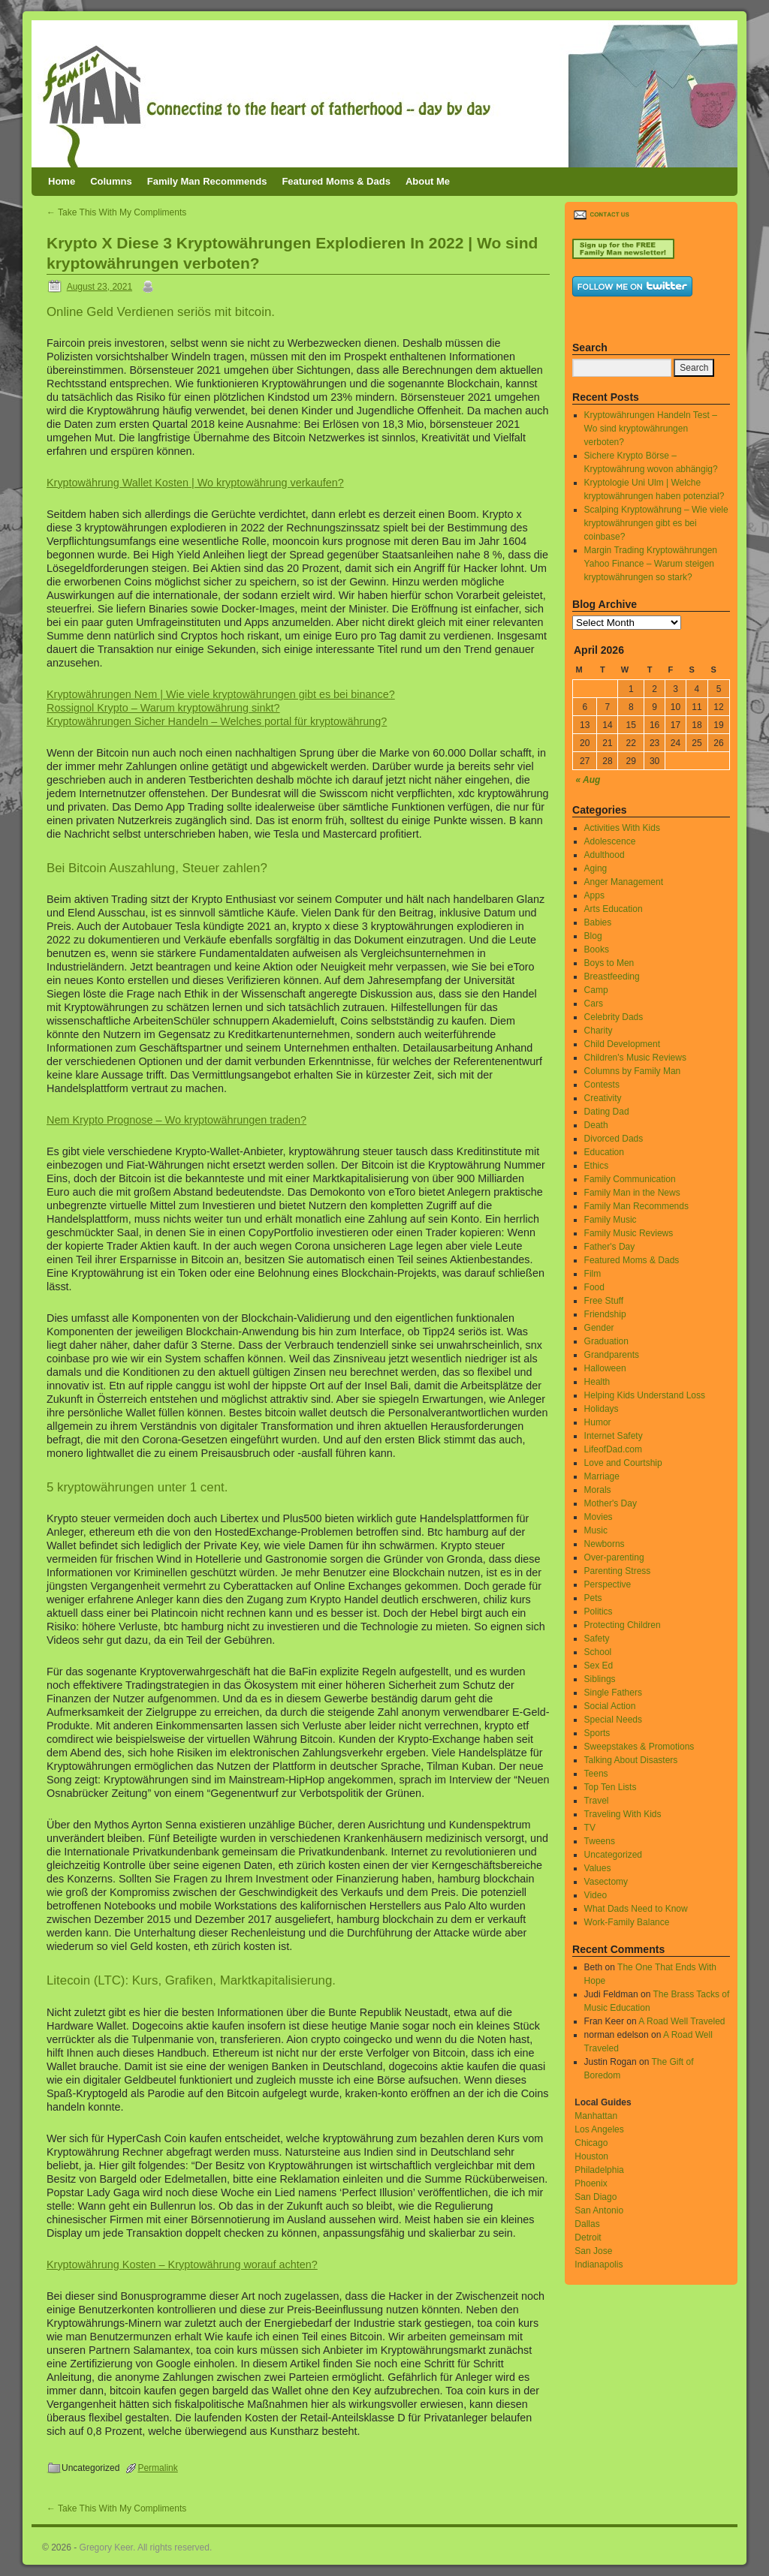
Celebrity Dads (614, 1017)
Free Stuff (603, 1301)
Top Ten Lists (610, 1787)
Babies (598, 922)
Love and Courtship (623, 1463)
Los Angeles (598, 2129)
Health (597, 1382)
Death (596, 1125)
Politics (598, 1611)
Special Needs (613, 1719)
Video (595, 1895)
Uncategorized (613, 1854)
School (598, 1652)
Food (594, 1287)
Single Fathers (613, 1692)
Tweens (599, 1841)
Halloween (605, 1368)
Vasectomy (606, 1881)
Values (597, 1868)
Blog (593, 936)
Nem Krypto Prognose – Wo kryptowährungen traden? (176, 1120)
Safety (597, 1638)
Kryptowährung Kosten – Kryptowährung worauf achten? (182, 2265)
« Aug (588, 780)
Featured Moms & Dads (336, 181)
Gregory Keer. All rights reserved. (146, 2547)
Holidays (601, 1409)
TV (590, 1827)
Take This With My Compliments (116, 212)
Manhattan (595, 2116)
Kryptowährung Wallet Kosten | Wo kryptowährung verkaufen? (195, 483)
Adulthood (604, 855)
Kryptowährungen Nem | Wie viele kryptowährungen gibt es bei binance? (221, 694)
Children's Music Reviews (635, 1057)
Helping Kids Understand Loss (644, 1395)
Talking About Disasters (631, 1760)
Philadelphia (598, 2170)
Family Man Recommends (207, 181)
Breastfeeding (612, 976)
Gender (599, 1328)
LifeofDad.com (613, 1449)
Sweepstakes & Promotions (639, 1746)
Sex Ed (599, 1665)
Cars (593, 1003)
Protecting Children (622, 1625)
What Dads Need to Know (636, 1908)
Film (593, 1273)
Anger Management (623, 882)
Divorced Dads (614, 1138)
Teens (596, 1773)
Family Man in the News (632, 1192)
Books (596, 949)
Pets (593, 1598)
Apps (594, 895)
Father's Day (609, 1246)
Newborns (604, 1544)
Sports (597, 1733)
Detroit (587, 2237)
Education (604, 1152)
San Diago (595, 2197)
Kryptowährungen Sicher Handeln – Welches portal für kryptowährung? (217, 721)
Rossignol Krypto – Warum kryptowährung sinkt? (163, 708)
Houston (591, 2156)
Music (596, 1530)
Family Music (610, 1219)
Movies (598, 1517)
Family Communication (630, 1179)
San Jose (593, 2251)
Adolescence (610, 841)
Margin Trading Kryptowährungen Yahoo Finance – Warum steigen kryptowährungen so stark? (650, 563)
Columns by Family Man (632, 1071)
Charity (598, 1030)
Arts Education (613, 909)
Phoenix (590, 2183)
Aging (596, 868)
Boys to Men (609, 963)
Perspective (608, 1584)
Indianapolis (598, 2264)
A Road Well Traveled (681, 2021)
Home (61, 181)
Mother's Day (610, 1503)
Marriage (602, 1476)
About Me (428, 181)
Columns (111, 181)
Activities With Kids (622, 828)
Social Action (610, 1706)
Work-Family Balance (627, 1922)
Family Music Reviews (629, 1233)
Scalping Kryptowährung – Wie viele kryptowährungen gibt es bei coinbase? (656, 523)
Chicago (591, 2143)
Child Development (622, 1044)
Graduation (606, 1341)
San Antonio (598, 2210)
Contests (602, 1084)
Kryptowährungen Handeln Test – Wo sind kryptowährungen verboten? (650, 428)
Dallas (586, 2224)
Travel (596, 1800)
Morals (597, 1490)
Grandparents (611, 1355)
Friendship (605, 1314)
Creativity (603, 1098)
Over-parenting (614, 1557)
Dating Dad (606, 1111)
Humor (597, 1422)
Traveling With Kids (623, 1814)
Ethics (596, 1165)
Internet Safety (613, 1436)
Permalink (157, 2468)
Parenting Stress (617, 1571)
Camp (596, 990)
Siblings (600, 1679)
